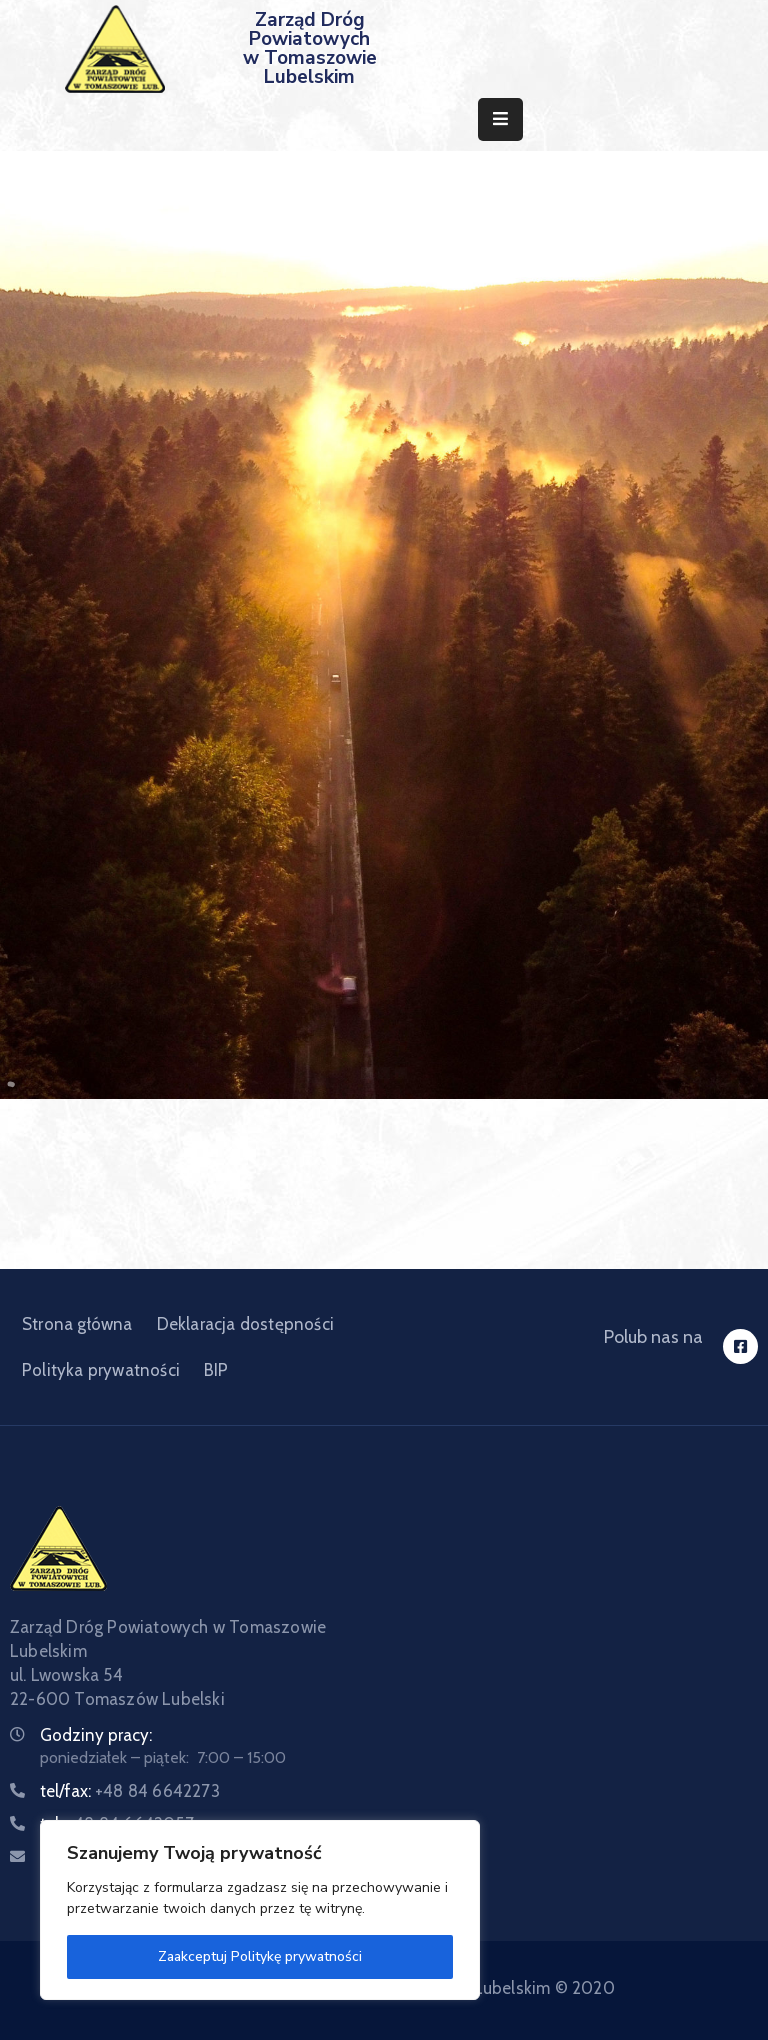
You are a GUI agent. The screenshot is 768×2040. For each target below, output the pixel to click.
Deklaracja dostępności (245, 1324)
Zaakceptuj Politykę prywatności (260, 1956)
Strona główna (77, 1324)
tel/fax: (130, 1791)
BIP (216, 1370)
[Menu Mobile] (500, 119)
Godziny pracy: (96, 1735)
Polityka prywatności (101, 1370)
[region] (260, 1910)
